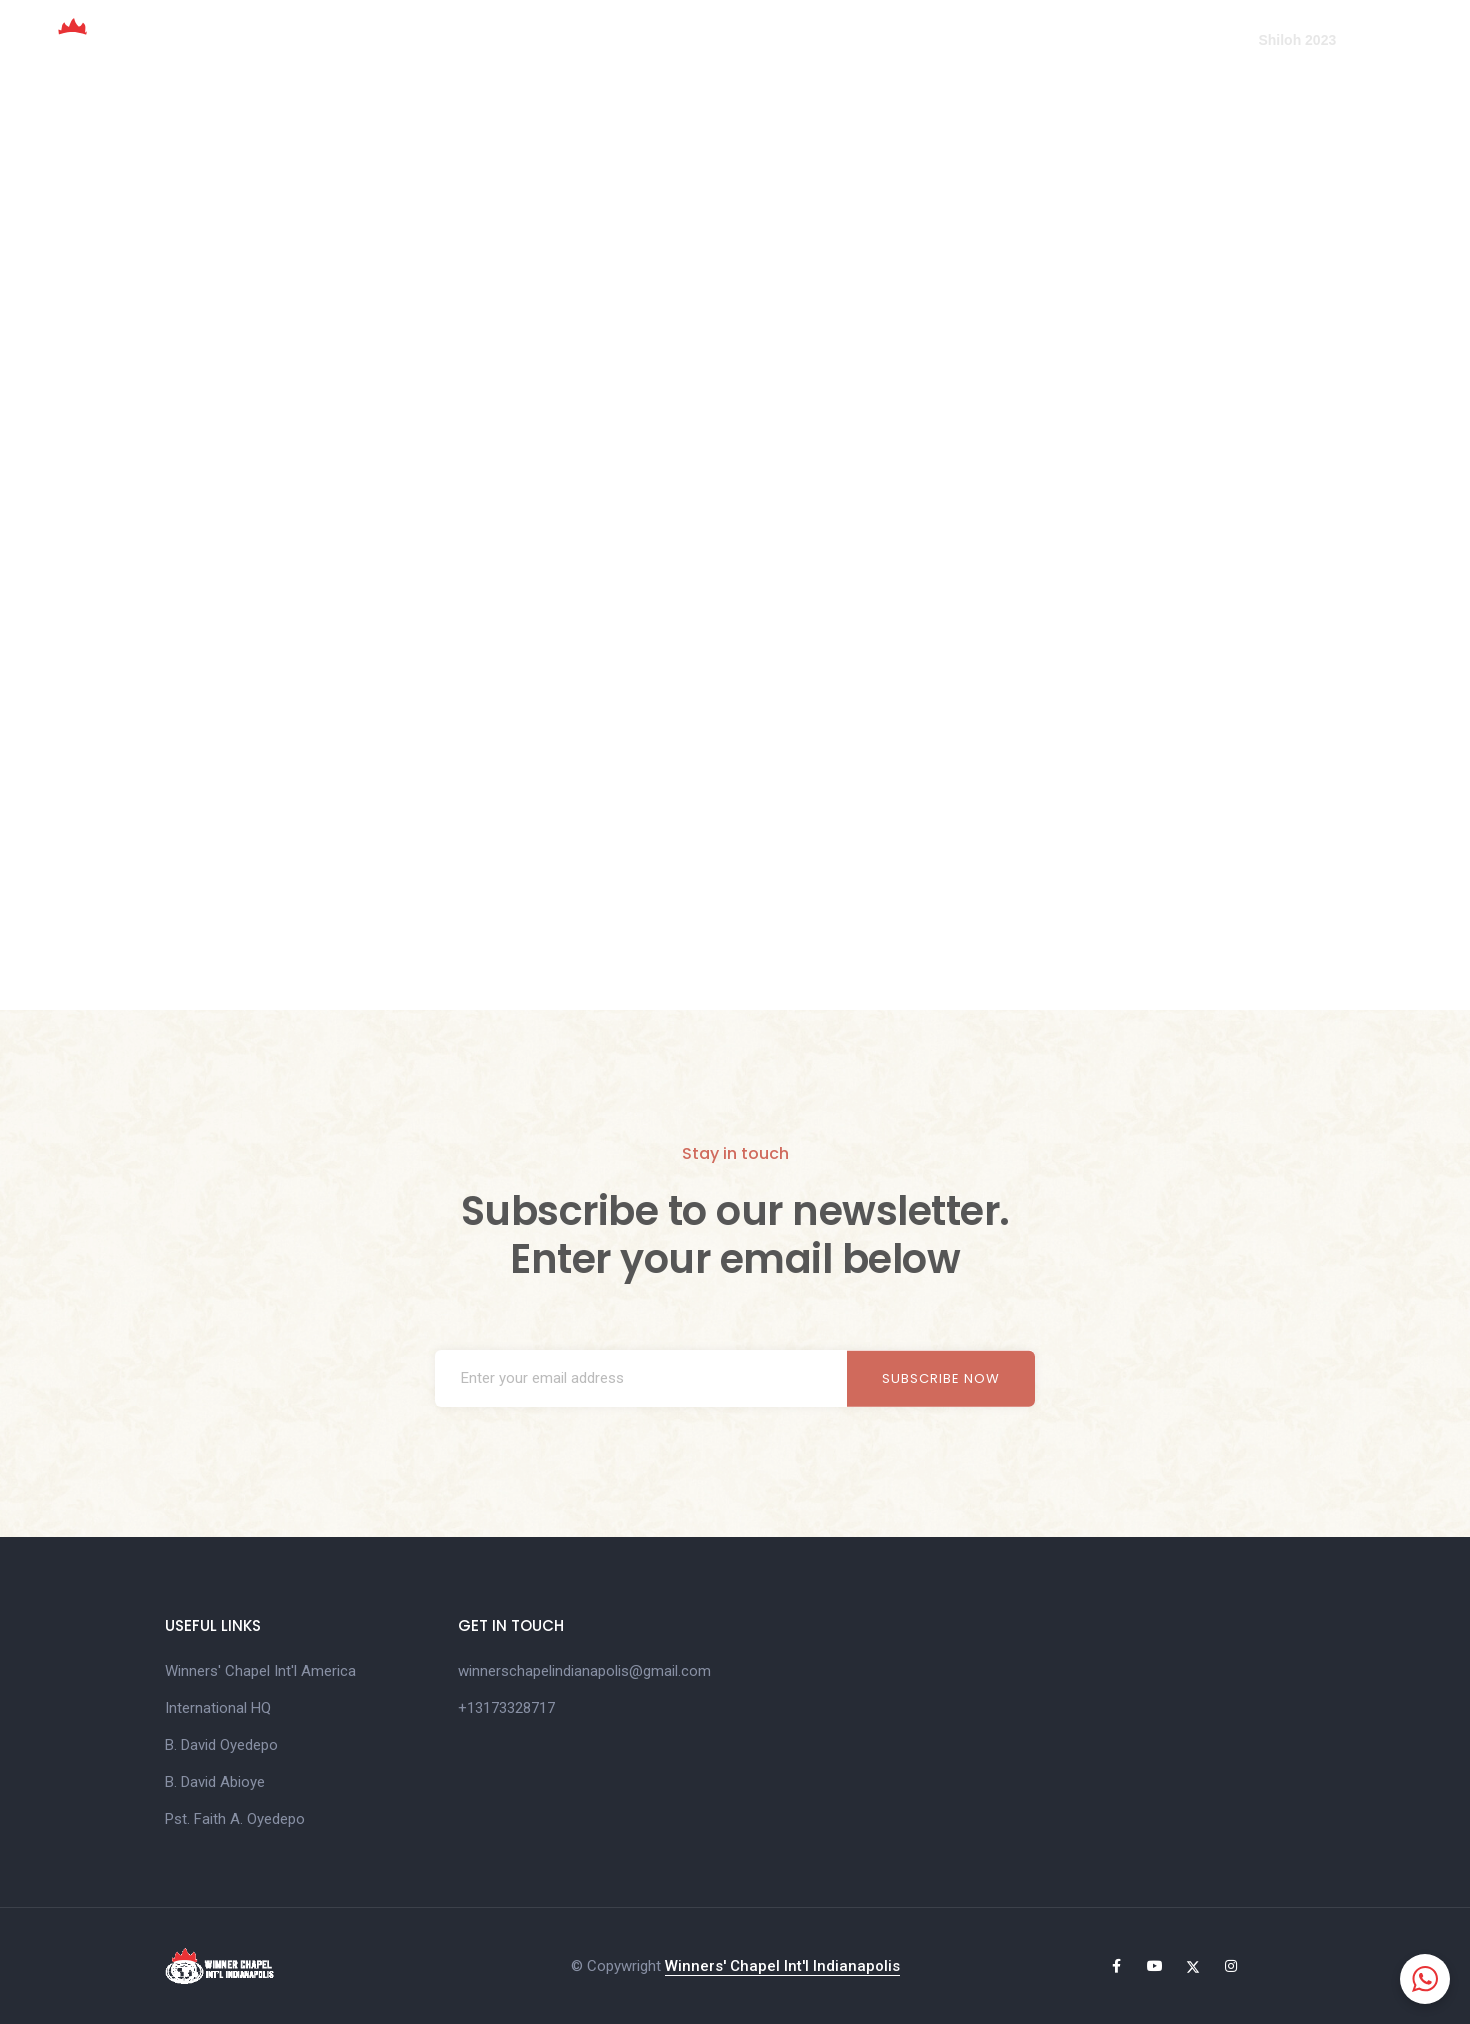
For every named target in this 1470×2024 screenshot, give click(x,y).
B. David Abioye (215, 1782)
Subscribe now (941, 1378)
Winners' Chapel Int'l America (260, 1671)
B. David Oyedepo (221, 1745)
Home (611, 40)
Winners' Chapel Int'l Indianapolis (782, 1966)
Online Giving (921, 40)
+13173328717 (506, 1708)
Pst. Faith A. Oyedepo (235, 1819)
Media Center (1054, 40)
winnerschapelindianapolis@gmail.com (584, 1671)
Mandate (805, 40)
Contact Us (1180, 40)
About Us (702, 40)
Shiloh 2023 (1297, 40)
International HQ (218, 1708)
